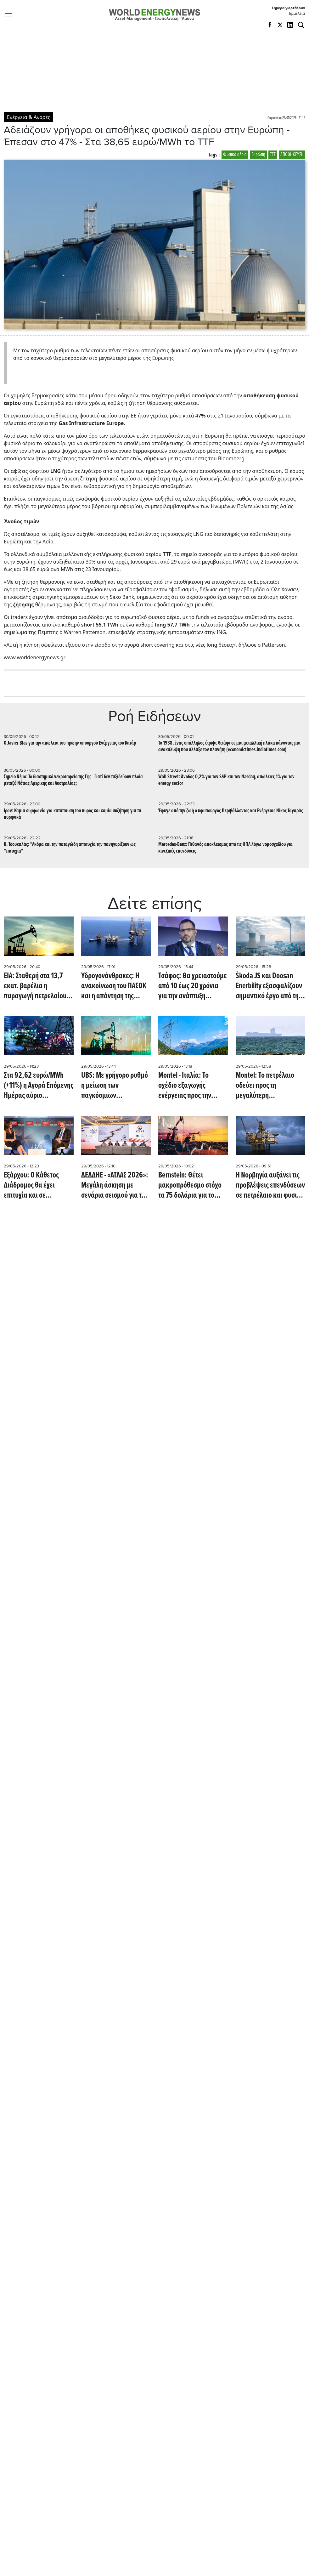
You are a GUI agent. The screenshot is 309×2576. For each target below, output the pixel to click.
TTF (273, 154)
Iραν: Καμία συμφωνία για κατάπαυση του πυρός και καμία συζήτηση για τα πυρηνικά (72, 814)
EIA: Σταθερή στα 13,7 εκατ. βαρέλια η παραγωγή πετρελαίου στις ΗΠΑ (35, 986)
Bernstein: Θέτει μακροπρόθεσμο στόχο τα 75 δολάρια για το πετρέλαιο (190, 1185)
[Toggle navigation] (10, 14)
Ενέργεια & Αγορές (28, 117)
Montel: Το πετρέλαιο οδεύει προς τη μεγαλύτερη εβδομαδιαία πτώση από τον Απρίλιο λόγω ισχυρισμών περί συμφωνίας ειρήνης (269, 1085)
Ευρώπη (258, 154)
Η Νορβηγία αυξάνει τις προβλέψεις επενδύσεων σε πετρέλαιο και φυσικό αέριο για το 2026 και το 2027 (270, 1185)
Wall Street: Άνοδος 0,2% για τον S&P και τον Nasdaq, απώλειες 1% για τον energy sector (226, 780)
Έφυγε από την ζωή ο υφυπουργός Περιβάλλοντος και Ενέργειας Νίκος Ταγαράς (230, 811)
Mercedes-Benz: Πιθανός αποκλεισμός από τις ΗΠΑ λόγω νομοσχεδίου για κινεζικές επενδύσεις (225, 847)
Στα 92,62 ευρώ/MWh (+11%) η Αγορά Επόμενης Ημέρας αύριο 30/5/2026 (38, 1085)
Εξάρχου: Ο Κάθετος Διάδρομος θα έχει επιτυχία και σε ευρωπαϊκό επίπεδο (31, 1185)
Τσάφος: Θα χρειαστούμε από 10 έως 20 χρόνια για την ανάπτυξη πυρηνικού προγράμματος (192, 986)
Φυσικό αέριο (235, 154)
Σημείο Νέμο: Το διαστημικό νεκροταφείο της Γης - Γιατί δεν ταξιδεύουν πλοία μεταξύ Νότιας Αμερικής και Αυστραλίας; (73, 780)
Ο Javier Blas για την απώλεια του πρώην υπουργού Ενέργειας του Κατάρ (70, 743)
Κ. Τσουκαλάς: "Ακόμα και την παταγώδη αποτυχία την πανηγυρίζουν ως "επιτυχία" (70, 847)
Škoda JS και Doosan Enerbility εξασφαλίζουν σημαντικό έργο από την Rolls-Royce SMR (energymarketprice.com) (270, 986)
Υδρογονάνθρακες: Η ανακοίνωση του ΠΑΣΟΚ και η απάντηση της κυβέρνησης (114, 986)
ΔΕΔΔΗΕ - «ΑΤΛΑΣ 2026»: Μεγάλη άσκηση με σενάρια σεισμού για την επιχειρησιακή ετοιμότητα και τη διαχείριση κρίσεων (114, 1185)
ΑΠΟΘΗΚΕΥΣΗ (292, 154)
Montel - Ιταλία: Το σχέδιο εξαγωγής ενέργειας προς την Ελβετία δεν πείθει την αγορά (188, 1085)
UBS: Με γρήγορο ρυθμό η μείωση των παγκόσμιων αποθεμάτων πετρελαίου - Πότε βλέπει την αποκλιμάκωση (115, 1085)
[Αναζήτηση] (301, 25)
